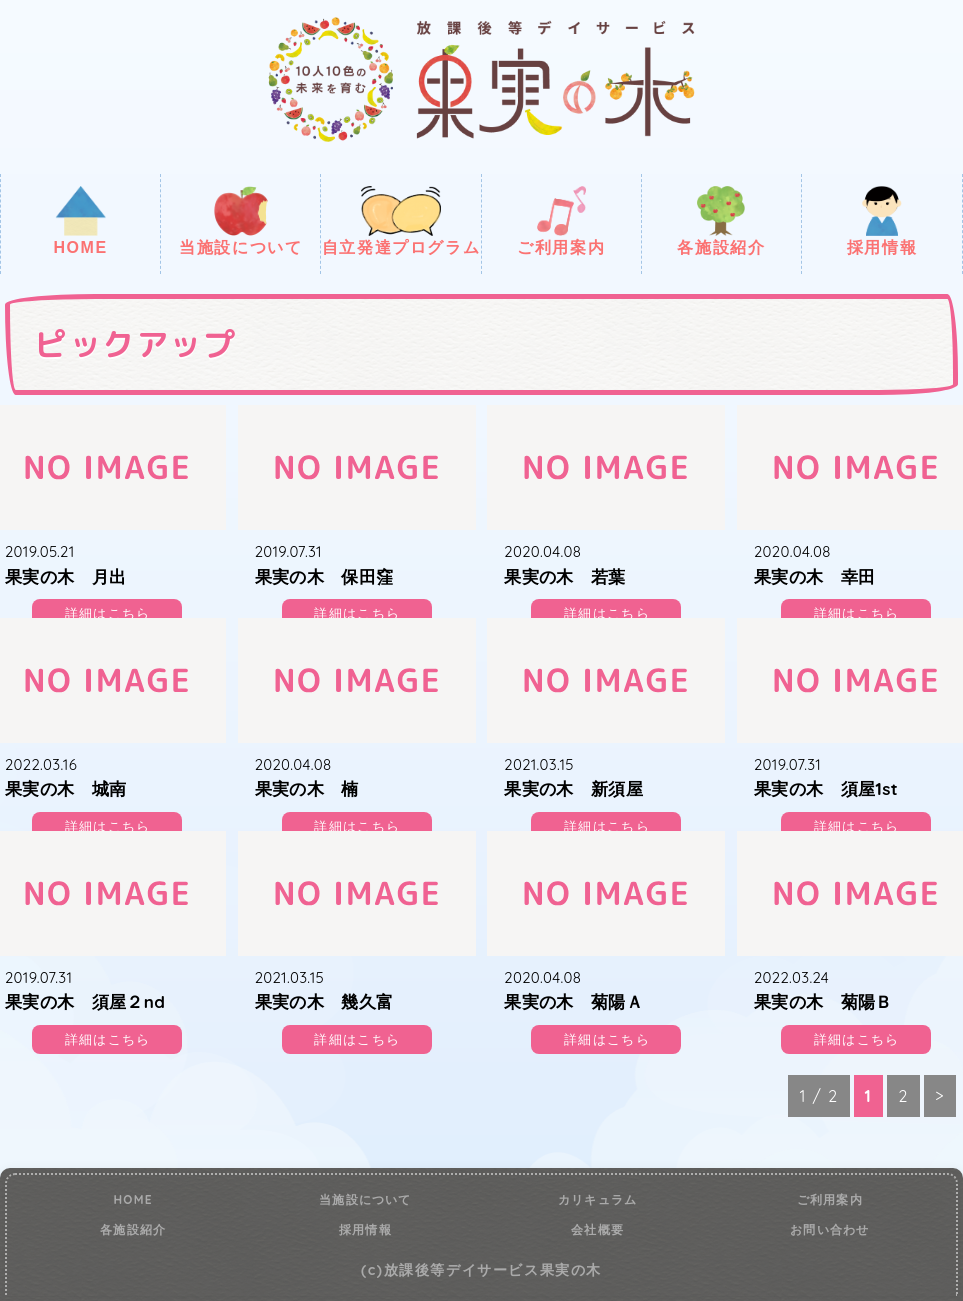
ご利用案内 (561, 221)
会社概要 (597, 1230)
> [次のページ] (940, 1096)
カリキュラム (597, 1200)
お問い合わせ (829, 1230)
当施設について (240, 221)
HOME (80, 221)
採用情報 (882, 221)
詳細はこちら (108, 613)
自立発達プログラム (401, 221)
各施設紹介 (721, 221)
